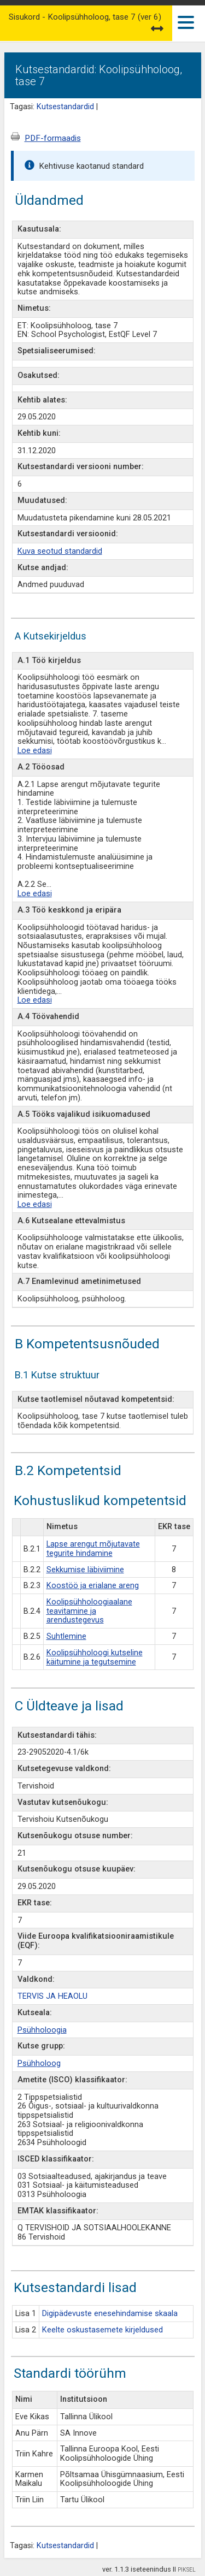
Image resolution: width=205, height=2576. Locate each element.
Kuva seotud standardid (59, 551)
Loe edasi (34, 750)
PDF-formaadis (53, 138)
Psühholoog (39, 2063)
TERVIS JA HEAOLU (52, 1996)
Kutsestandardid (65, 106)
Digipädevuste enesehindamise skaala (110, 2313)
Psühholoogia (42, 2030)
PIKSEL (187, 2569)
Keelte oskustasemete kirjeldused (102, 2330)
